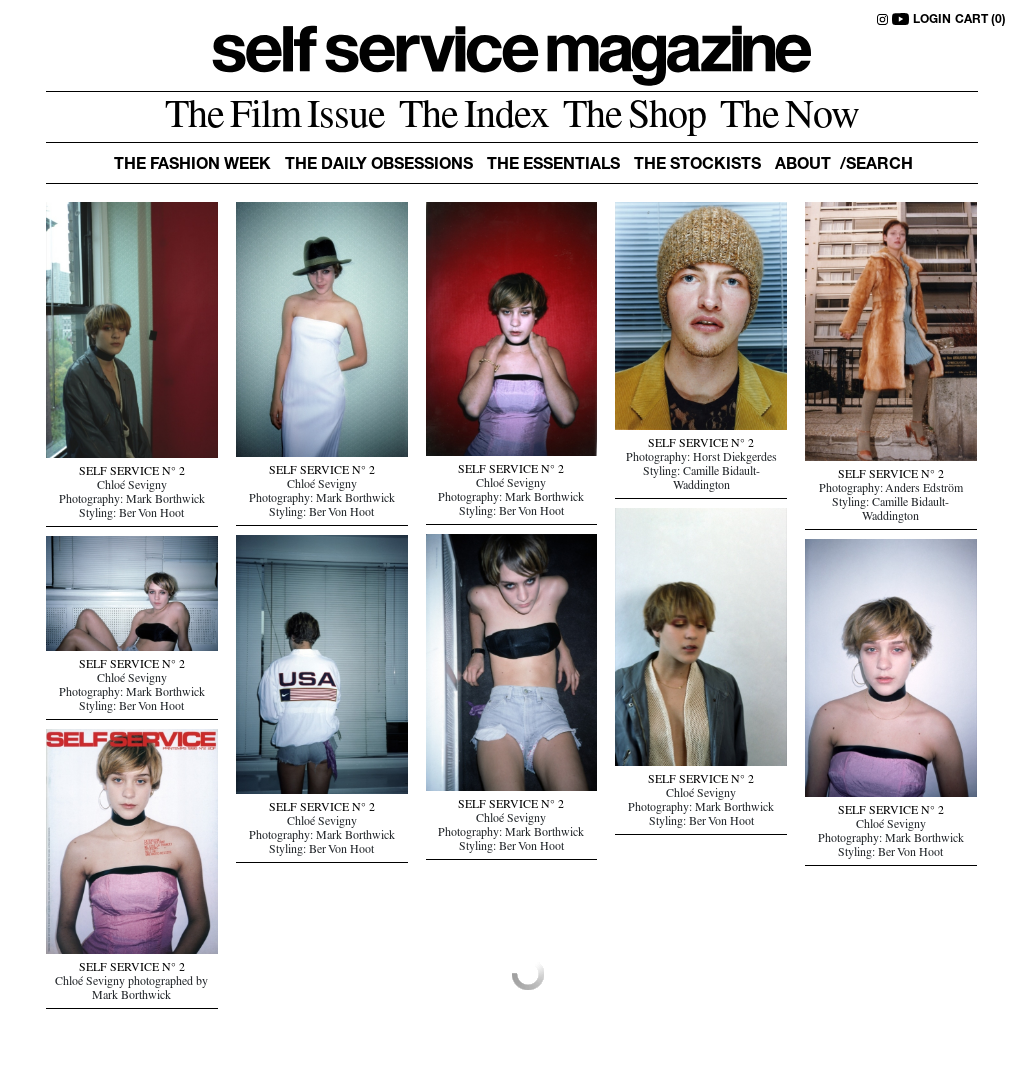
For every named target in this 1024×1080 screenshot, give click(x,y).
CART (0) (980, 20)
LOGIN (932, 20)
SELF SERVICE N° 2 (132, 473)
